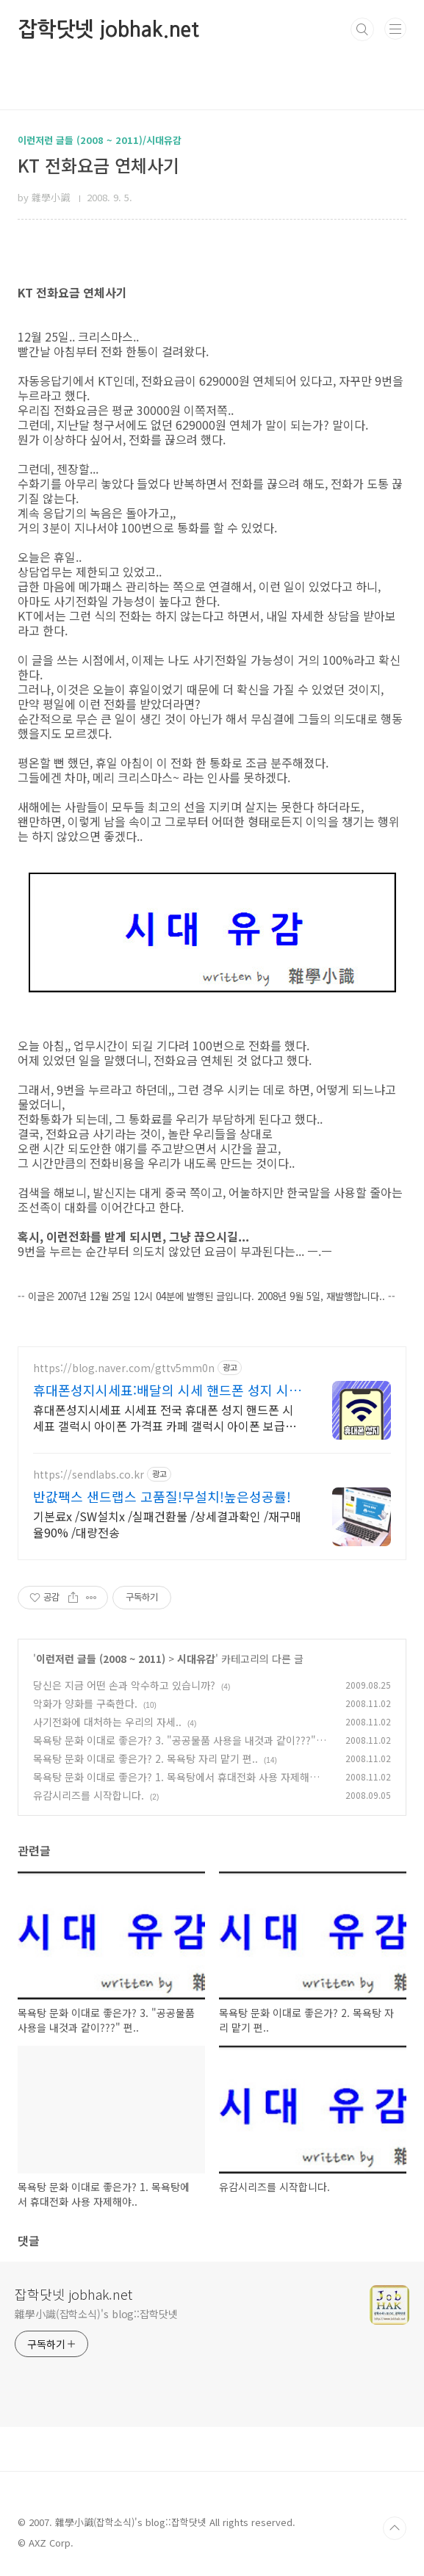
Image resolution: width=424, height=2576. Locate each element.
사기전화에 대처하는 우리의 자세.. (107, 1721)
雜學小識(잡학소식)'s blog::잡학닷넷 (96, 2313)
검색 (362, 29)
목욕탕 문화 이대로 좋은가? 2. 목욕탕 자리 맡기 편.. (145, 1758)
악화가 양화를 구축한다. (85, 1703)
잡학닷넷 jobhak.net (108, 29)
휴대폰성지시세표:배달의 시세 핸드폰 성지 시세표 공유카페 (167, 1390)
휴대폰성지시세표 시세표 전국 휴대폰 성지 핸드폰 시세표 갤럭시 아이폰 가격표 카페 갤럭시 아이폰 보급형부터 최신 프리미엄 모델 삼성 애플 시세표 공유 (164, 1417)
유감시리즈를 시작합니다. (88, 1795)
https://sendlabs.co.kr (88, 1474)
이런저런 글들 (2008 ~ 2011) (100, 1658)
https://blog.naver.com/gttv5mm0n (124, 1368)
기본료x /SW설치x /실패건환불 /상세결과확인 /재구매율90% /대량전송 (167, 1523)
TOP (394, 2528)
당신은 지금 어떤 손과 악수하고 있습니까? (124, 1685)
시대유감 (196, 1658)
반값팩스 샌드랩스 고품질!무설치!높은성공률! (162, 1496)
